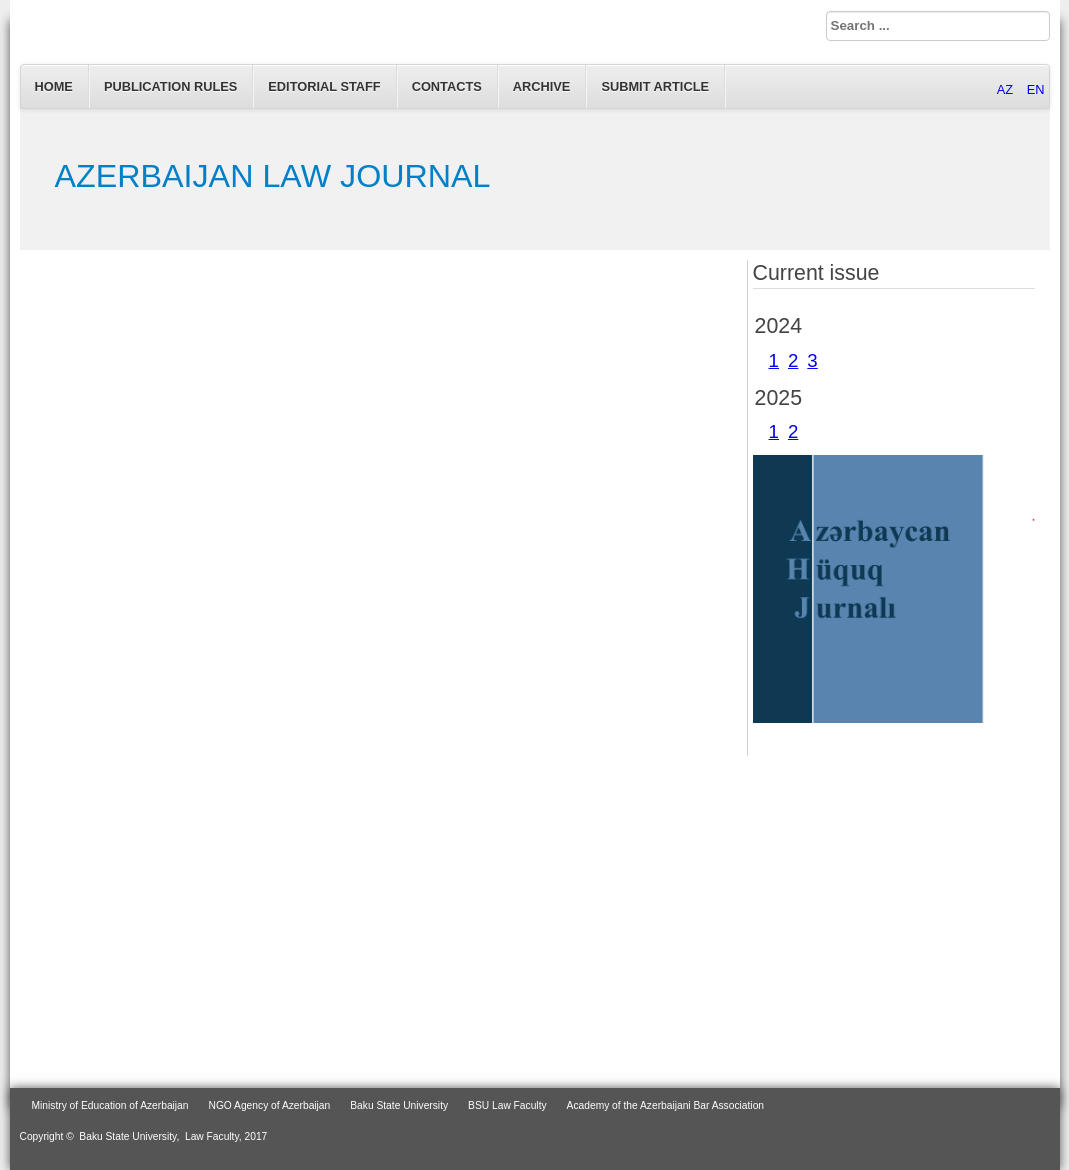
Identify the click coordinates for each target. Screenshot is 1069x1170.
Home (54, 86)
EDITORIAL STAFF (324, 86)
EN (1036, 89)
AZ (1007, 89)
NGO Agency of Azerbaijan (270, 1105)
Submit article (655, 86)
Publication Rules (170, 86)
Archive (542, 86)
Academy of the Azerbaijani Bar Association (665, 1105)
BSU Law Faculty (507, 1105)
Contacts (447, 86)
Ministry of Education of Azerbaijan (110, 1105)
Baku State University (399, 1105)
